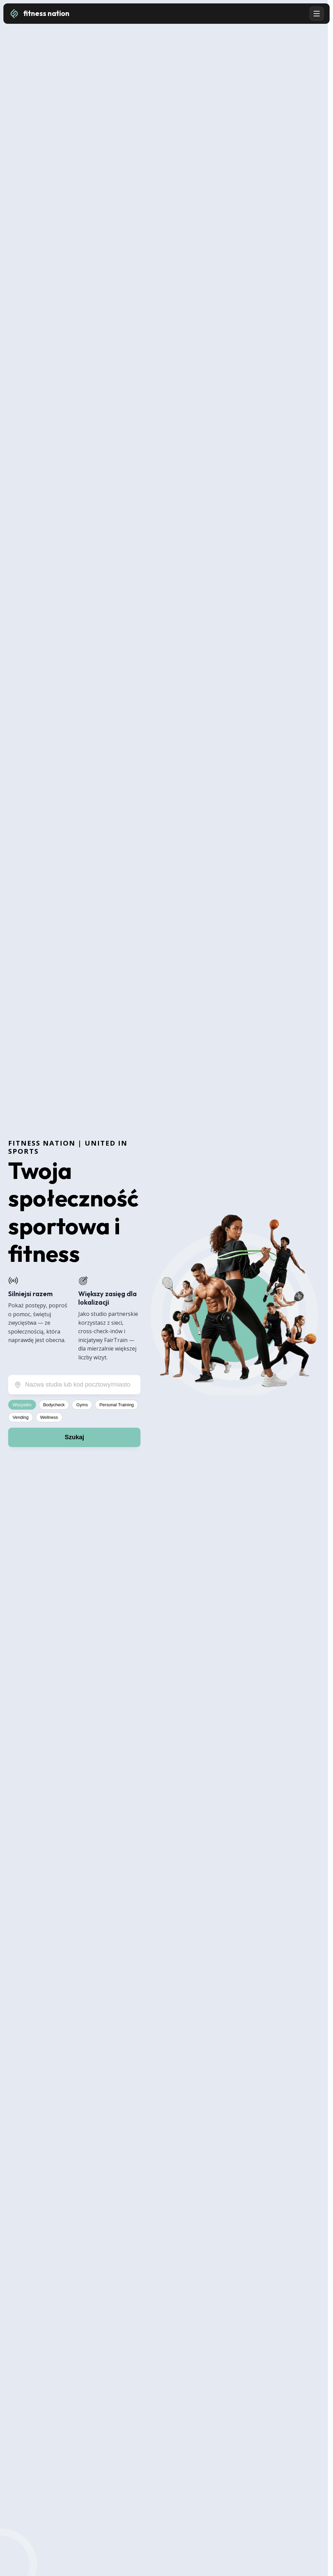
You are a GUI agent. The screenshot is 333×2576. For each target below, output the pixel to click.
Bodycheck (54, 1404)
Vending (21, 1417)
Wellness (49, 1417)
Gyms (82, 1404)
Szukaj (74, 1437)
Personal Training (116, 1404)
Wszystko (22, 1404)
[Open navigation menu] (316, 13)
